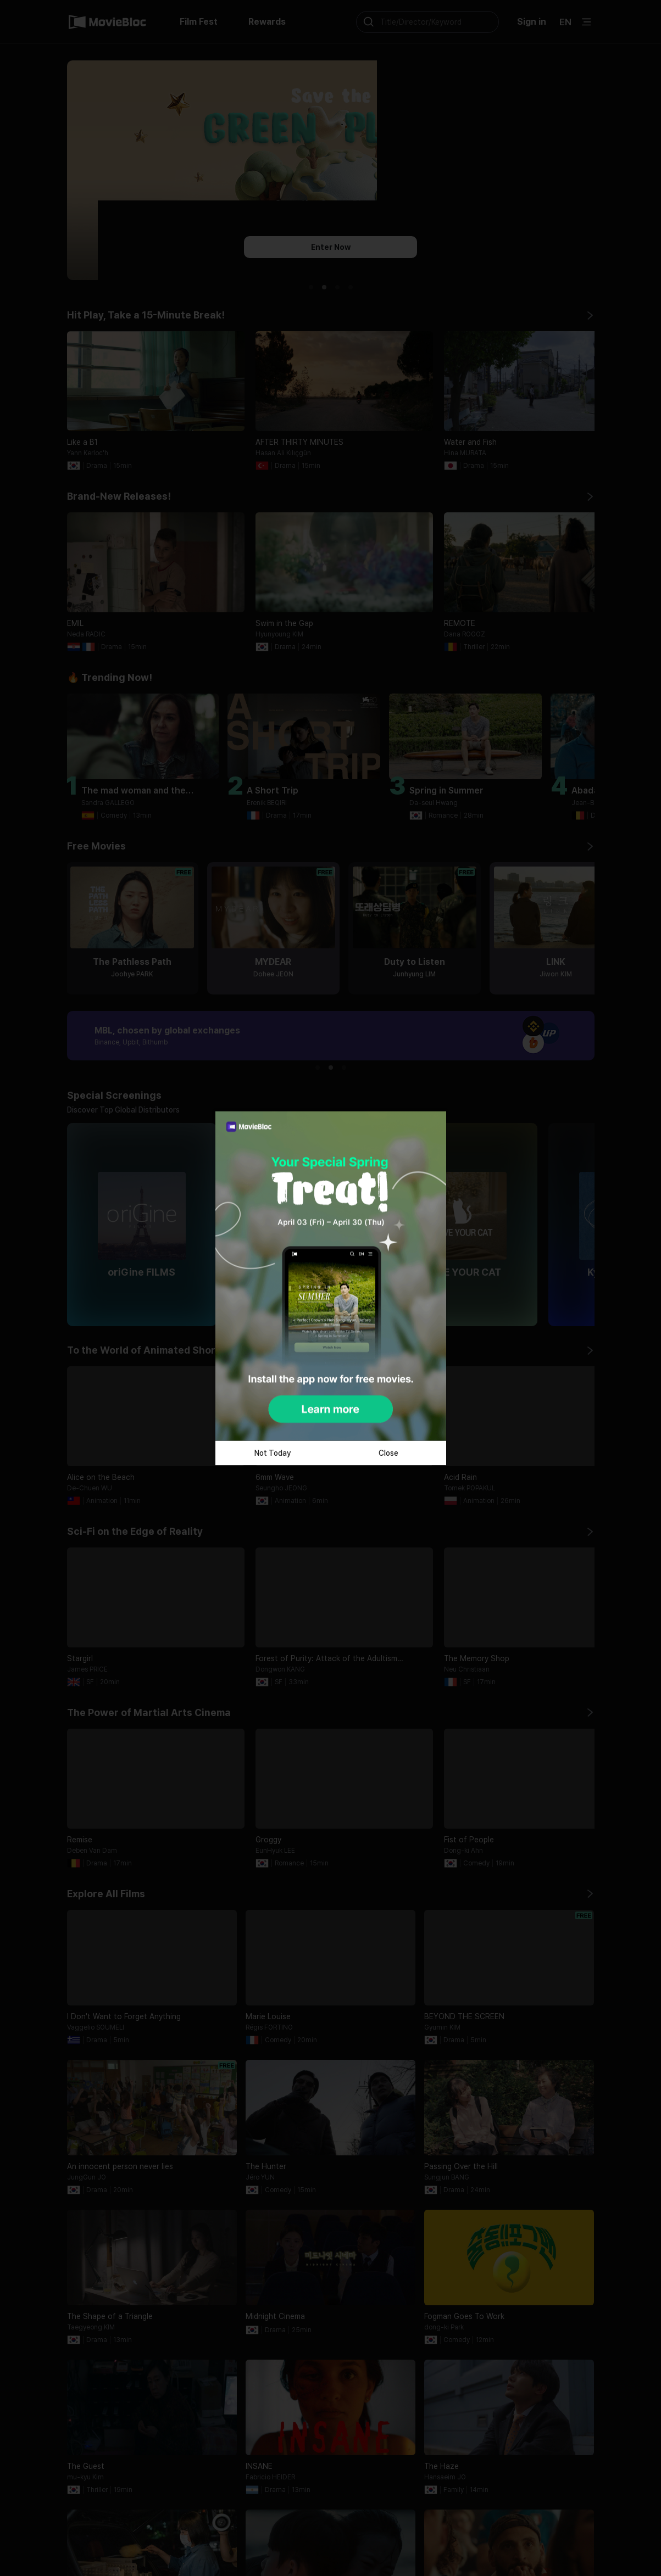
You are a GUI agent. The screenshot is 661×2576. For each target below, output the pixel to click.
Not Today (272, 1453)
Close (388, 1453)
